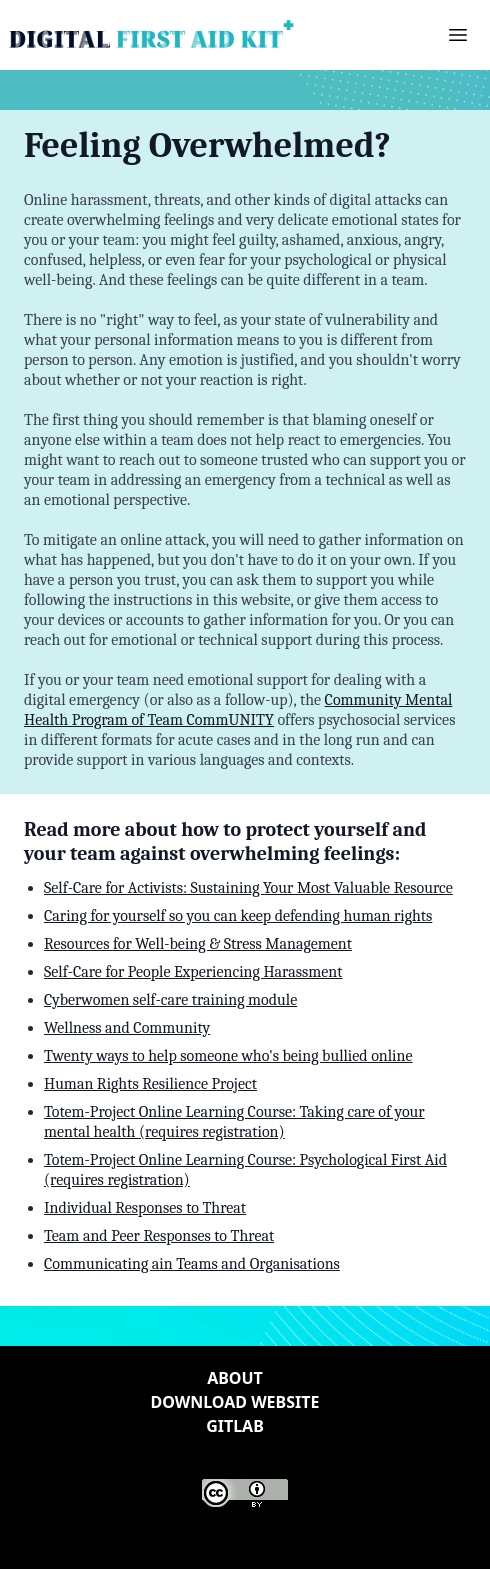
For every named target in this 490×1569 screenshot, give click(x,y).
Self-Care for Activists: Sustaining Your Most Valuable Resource (248, 888)
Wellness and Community (127, 1028)
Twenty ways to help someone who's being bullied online (228, 1056)
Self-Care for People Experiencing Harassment (193, 972)
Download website (235, 1402)
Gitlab (235, 1426)
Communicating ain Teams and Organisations (192, 1264)
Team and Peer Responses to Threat (159, 1236)
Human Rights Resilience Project (150, 1084)
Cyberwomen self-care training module (170, 1000)
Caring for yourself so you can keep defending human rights (238, 916)
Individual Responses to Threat (145, 1208)
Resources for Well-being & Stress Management (198, 944)
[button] (458, 35)
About (235, 1378)
